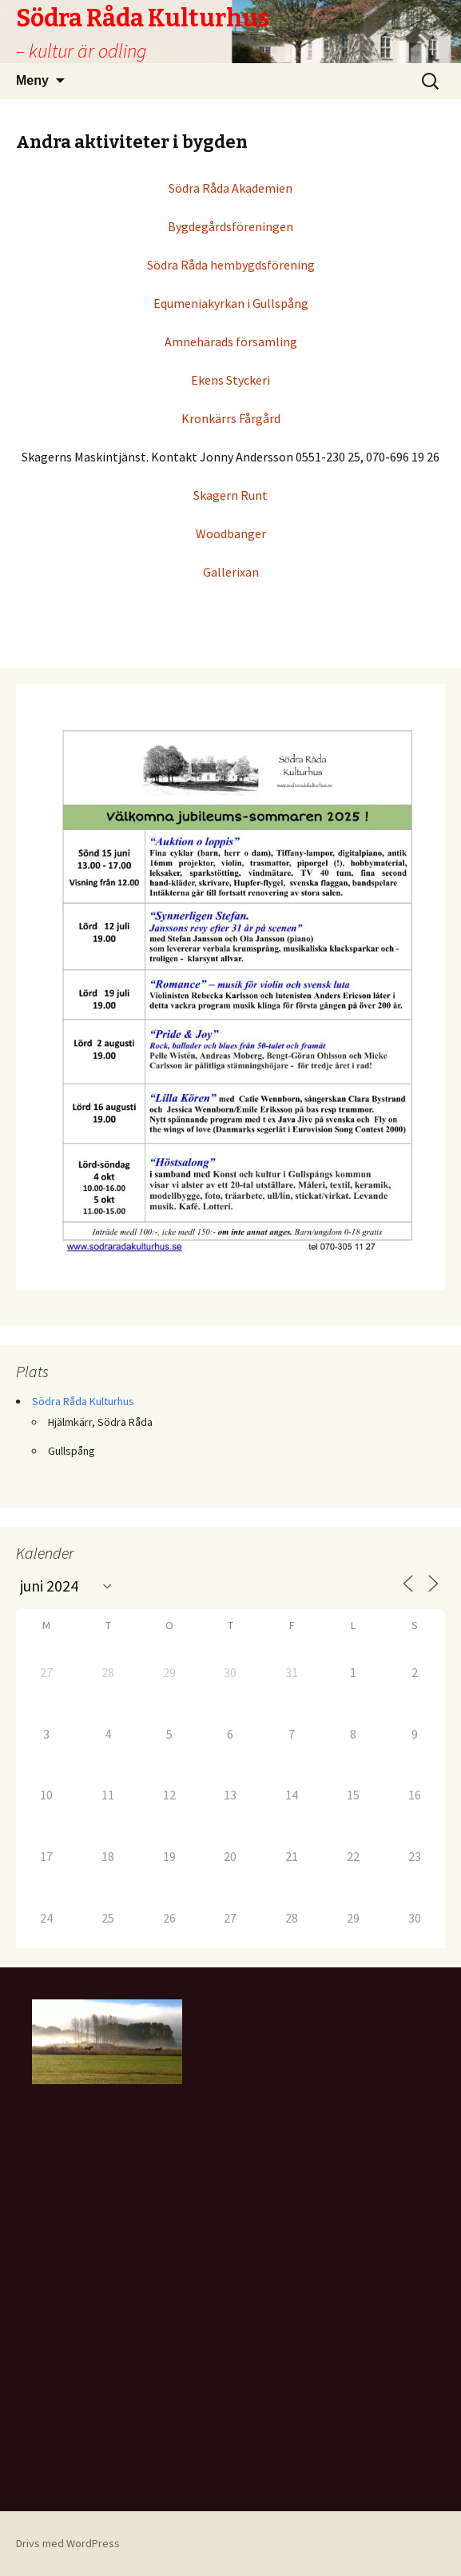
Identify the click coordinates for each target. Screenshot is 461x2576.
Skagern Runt (230, 495)
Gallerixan (231, 572)
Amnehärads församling (231, 341)
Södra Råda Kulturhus (83, 1401)
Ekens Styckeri (230, 380)
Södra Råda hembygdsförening (231, 265)
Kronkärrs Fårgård (230, 418)
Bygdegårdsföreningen (230, 226)
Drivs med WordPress (68, 2543)
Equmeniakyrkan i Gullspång (230, 303)
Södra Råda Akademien (230, 188)
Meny (32, 80)
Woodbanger (231, 533)
